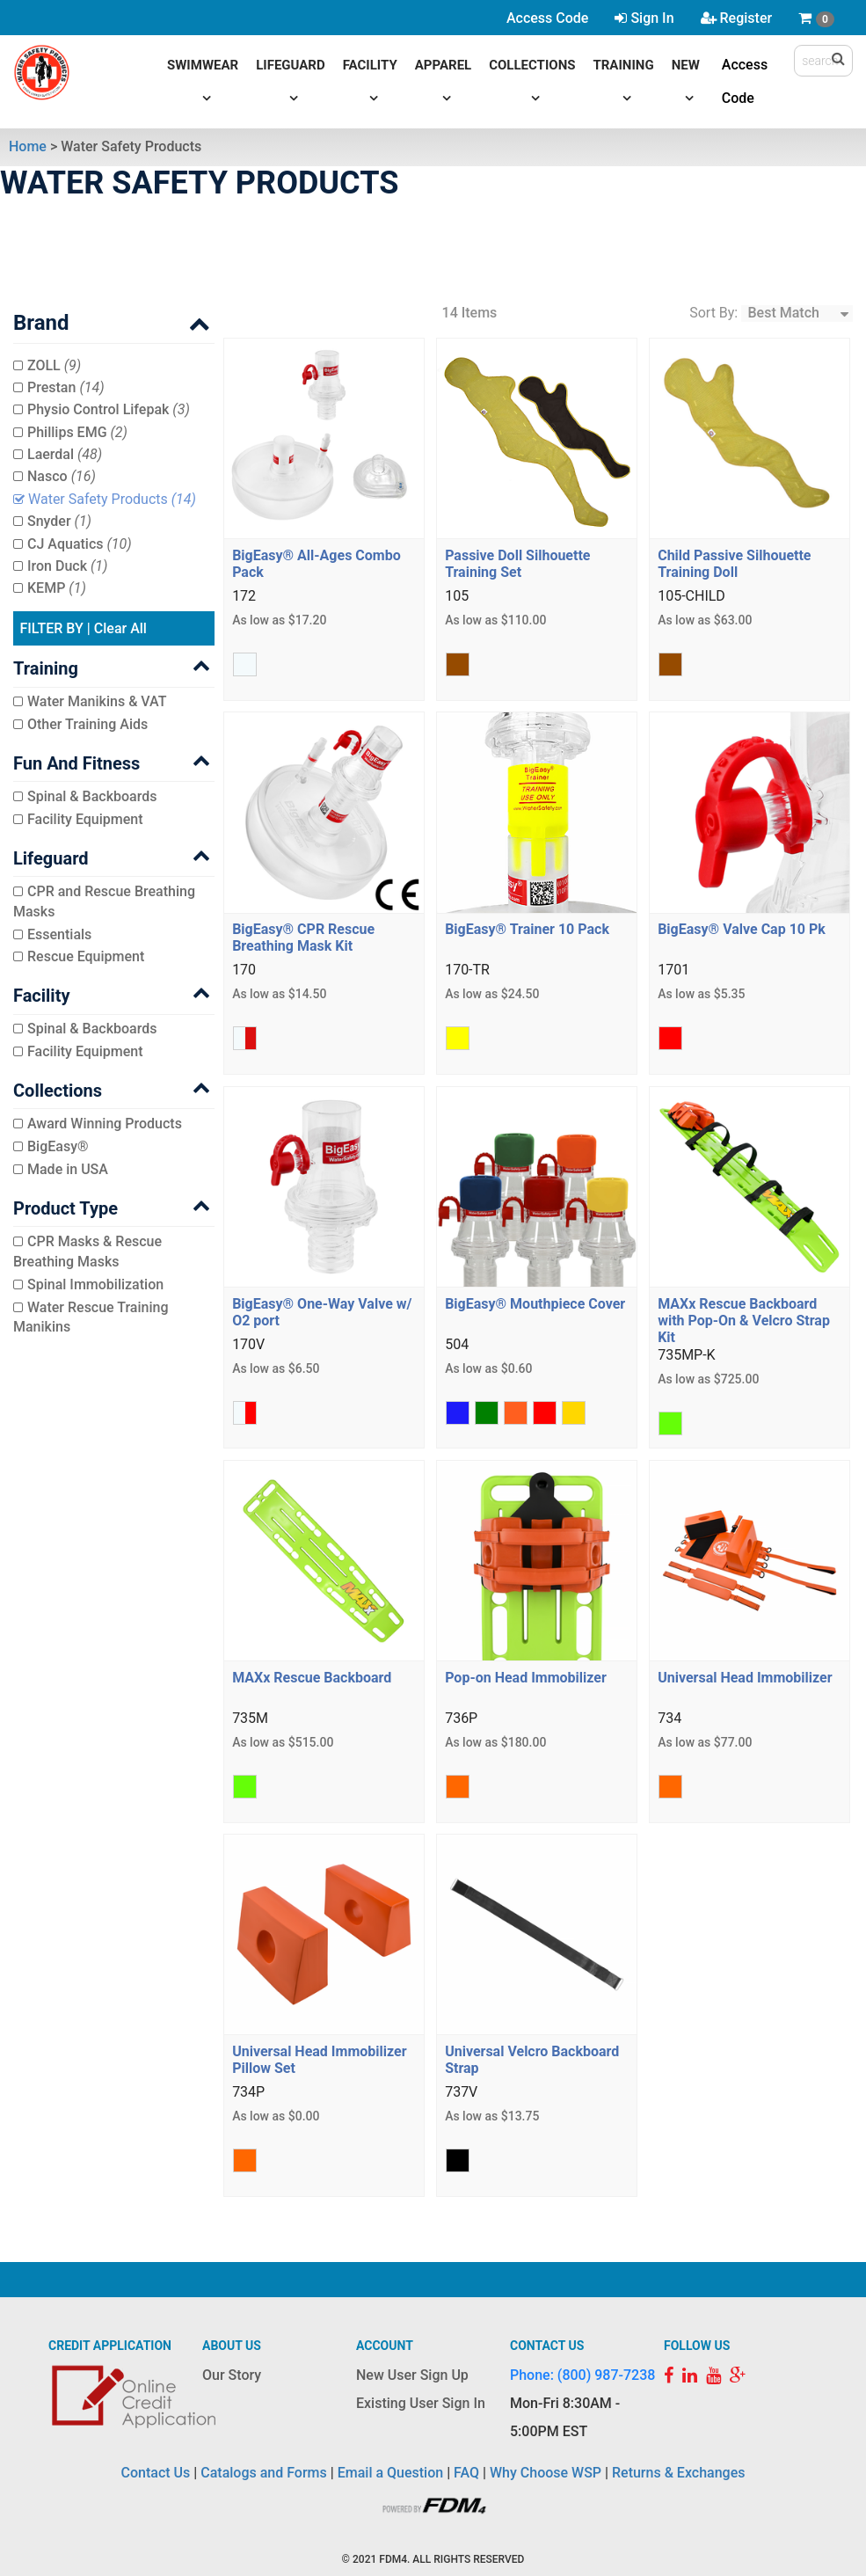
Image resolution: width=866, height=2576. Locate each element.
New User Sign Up (412, 2375)
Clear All (120, 628)
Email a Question (390, 2472)
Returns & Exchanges (678, 2472)
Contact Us (156, 2472)
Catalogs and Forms (263, 2472)
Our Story (231, 2375)
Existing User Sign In (420, 2403)
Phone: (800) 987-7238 (582, 2375)
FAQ (466, 2472)
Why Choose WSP (545, 2472)
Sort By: (713, 312)
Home (28, 146)
